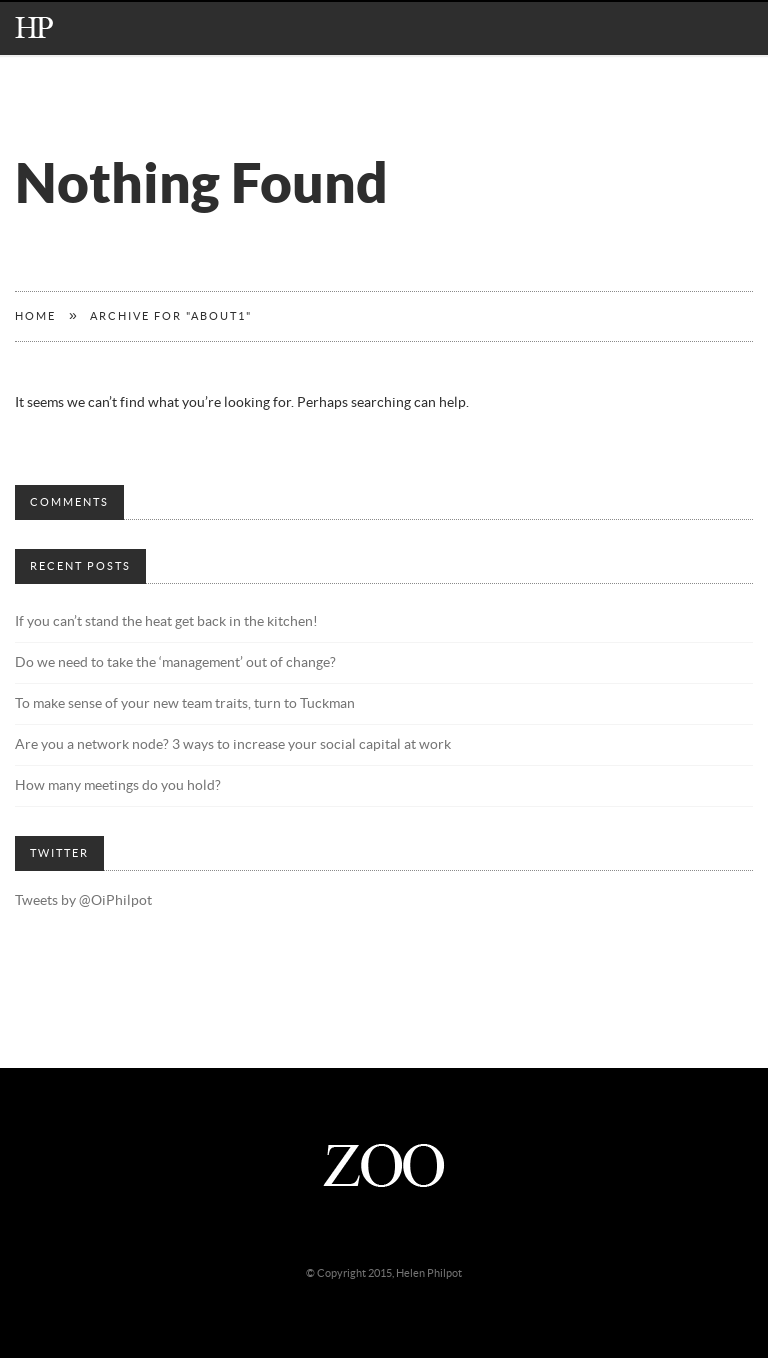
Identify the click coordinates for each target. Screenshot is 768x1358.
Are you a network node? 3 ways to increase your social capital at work (233, 745)
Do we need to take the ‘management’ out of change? (175, 663)
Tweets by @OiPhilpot (83, 901)
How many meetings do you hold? (118, 786)
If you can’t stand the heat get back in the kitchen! (166, 622)
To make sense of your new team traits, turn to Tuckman (185, 704)
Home (35, 316)
